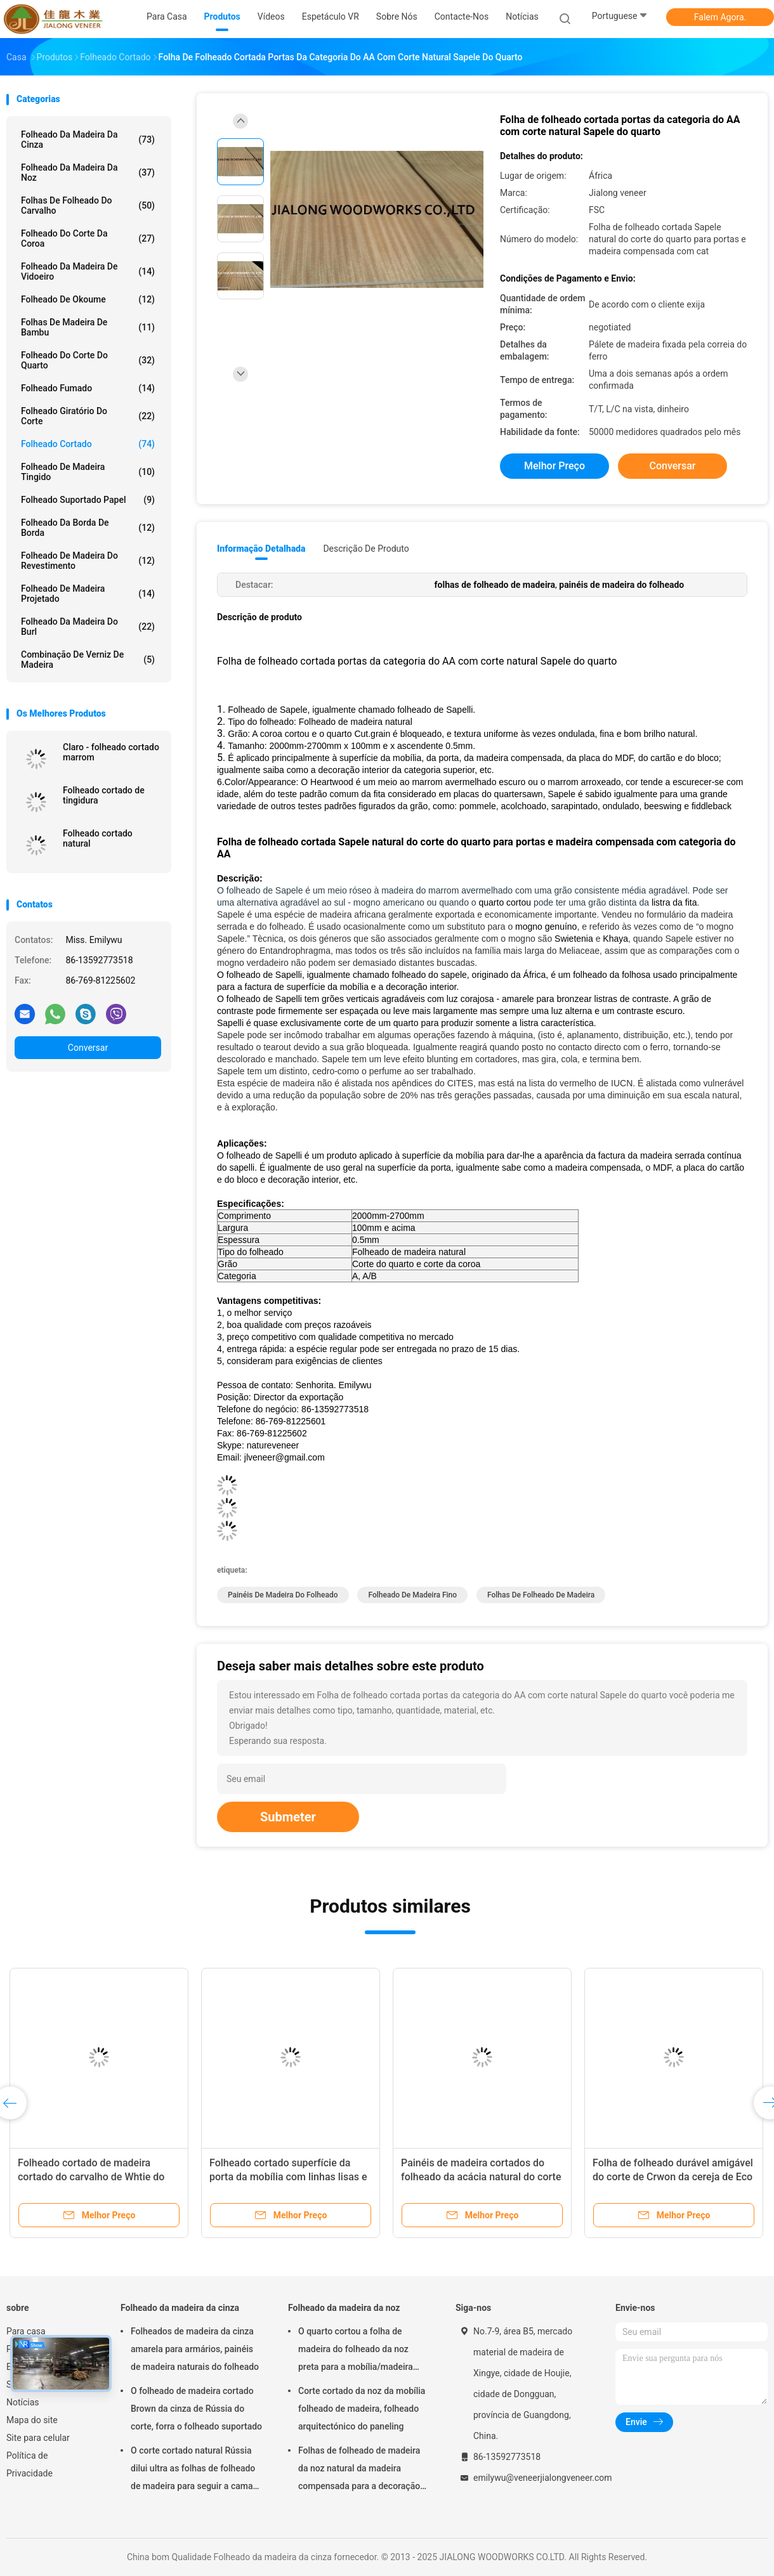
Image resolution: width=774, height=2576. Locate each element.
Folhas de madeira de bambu (88, 327)
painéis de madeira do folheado (283, 1594)
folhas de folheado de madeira (540, 1594)
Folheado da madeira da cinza (88, 139)
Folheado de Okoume (88, 299)
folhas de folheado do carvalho (88, 205)
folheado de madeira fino (412, 1594)
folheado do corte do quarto (88, 360)
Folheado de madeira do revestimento (88, 560)
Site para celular (38, 2438)
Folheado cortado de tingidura (104, 795)
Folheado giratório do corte (88, 416)
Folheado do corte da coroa (88, 238)
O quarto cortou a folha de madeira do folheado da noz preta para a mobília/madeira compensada (355, 2351)
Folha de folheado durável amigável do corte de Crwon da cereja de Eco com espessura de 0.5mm (673, 2177)
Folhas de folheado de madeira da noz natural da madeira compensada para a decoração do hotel (359, 2470)
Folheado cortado (88, 444)
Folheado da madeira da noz (88, 172)
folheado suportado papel (88, 499)
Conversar (88, 1048)
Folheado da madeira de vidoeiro (88, 271)
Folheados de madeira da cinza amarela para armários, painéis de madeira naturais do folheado (195, 2349)
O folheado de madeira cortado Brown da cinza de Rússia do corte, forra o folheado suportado (196, 2408)
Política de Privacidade (29, 2464)
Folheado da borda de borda (88, 527)
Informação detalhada (261, 548)
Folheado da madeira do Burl (88, 626)
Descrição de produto (366, 548)
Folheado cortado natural (98, 838)
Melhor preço (554, 466)
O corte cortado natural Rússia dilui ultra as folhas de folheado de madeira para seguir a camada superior (197, 2470)
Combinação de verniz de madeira (88, 659)
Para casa (26, 2331)
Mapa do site (32, 2420)
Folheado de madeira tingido (88, 472)
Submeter (288, 1817)
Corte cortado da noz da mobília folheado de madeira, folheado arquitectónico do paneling (361, 2408)
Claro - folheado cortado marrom (111, 752)
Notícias (22, 2402)
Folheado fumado (88, 388)
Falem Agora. (720, 17)
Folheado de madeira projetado (88, 593)
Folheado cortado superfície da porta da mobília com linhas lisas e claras (288, 2177)
